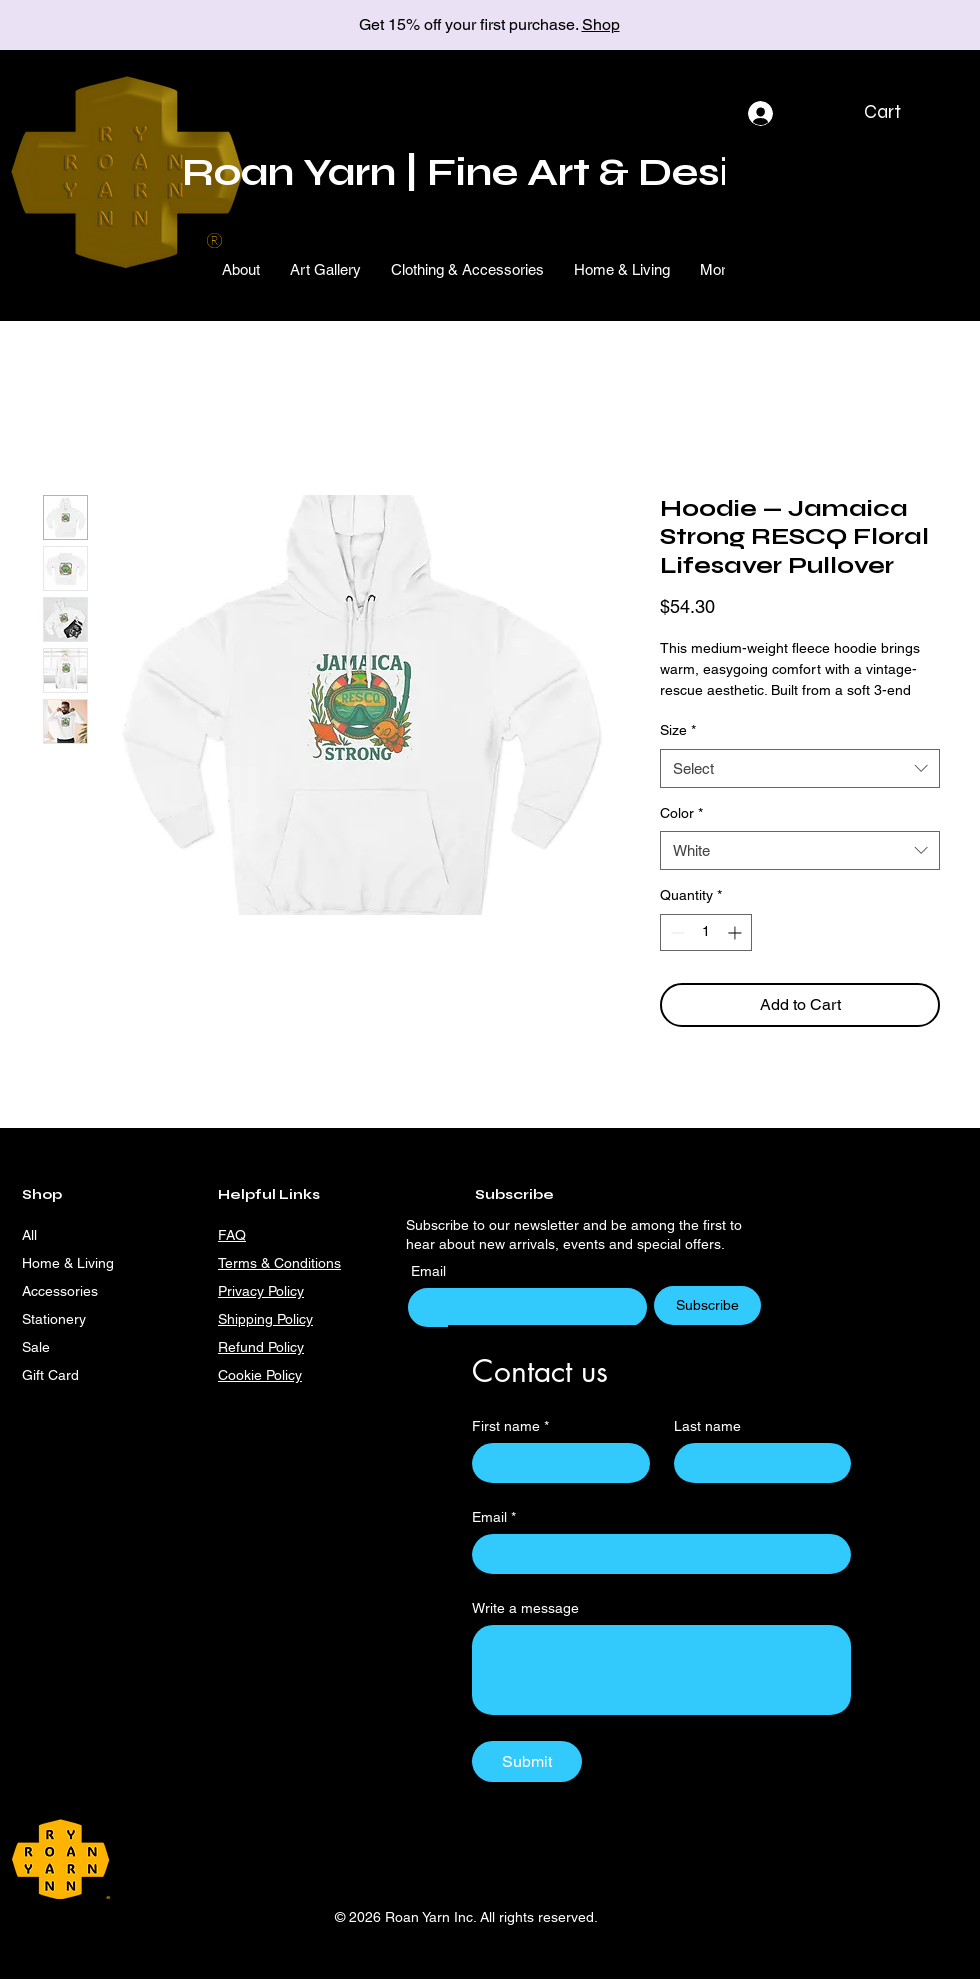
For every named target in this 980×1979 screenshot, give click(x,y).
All (29, 1235)
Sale (36, 1347)
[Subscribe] (707, 1305)
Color (681, 813)
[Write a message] (661, 1670)
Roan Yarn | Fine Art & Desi (456, 172)
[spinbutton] (706, 932)
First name (510, 1426)
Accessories (60, 1291)
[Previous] (105, 25)
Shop (601, 24)
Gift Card (50, 1375)
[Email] (655, 1554)
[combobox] (800, 768)
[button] (898, 112)
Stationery (54, 1319)
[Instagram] (407, 1374)
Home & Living (68, 1263)
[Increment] (736, 932)
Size (678, 730)
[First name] (555, 1463)
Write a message (525, 1608)
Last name (707, 1426)
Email (430, 1271)
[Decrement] (675, 932)
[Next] (875, 25)
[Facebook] (440, 1374)
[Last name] (757, 1463)
